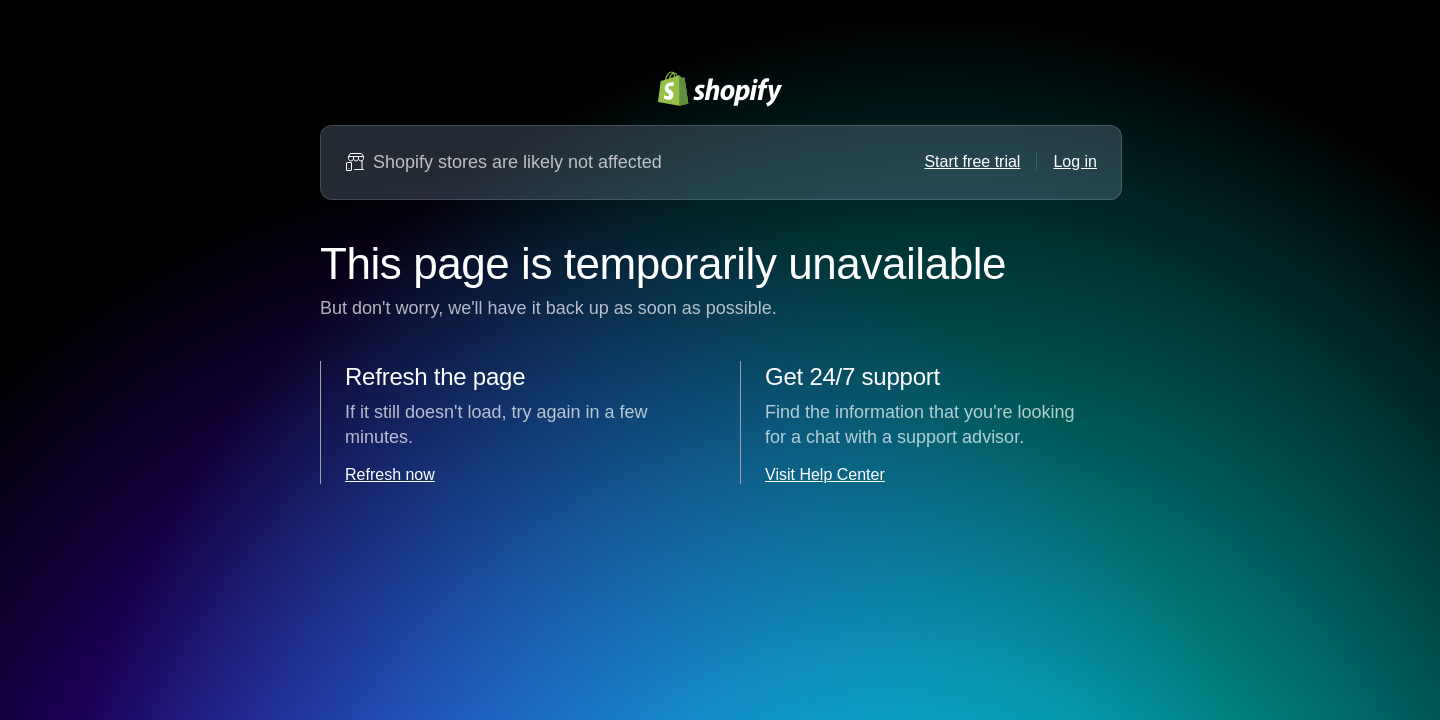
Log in (1075, 161)
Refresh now (390, 474)
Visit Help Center (825, 474)
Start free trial (972, 161)
